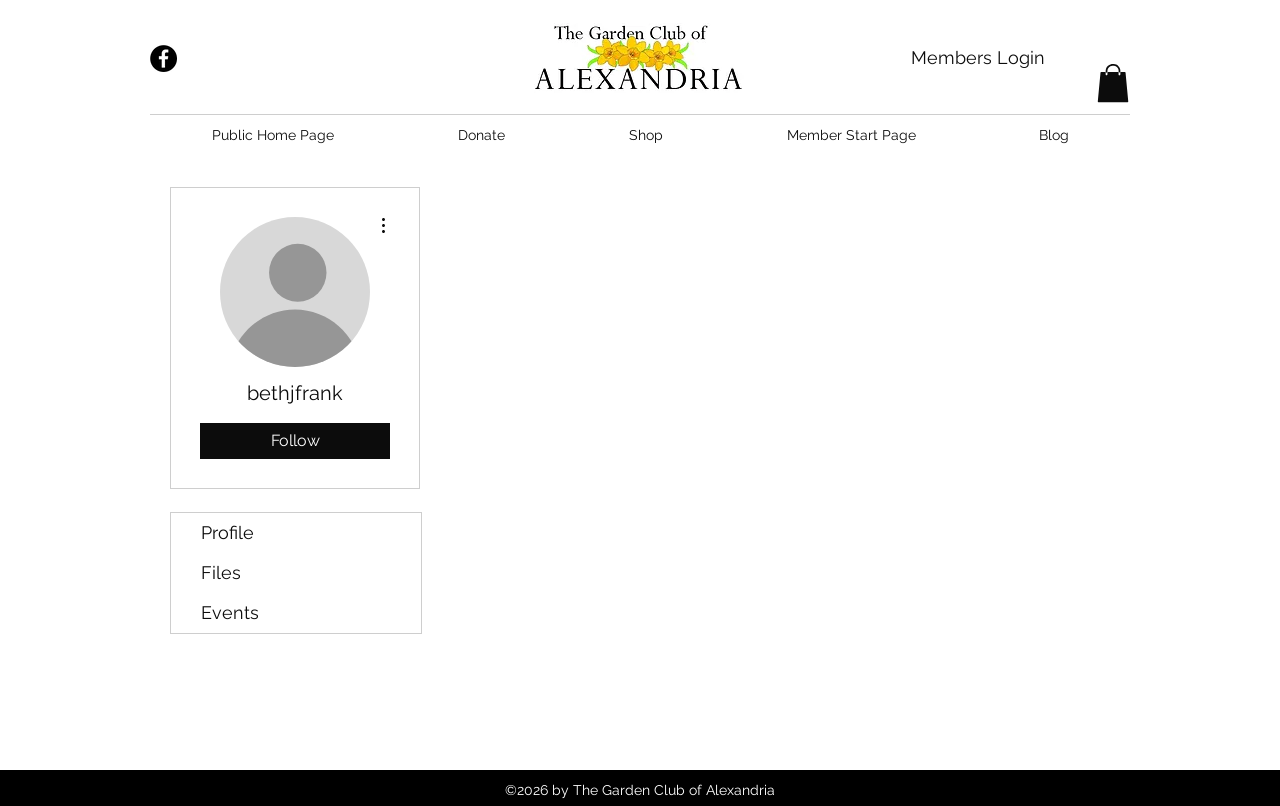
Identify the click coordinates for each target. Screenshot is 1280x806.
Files (221, 572)
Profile (227, 532)
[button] (1113, 83)
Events (230, 612)
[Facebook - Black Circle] (163, 58)
